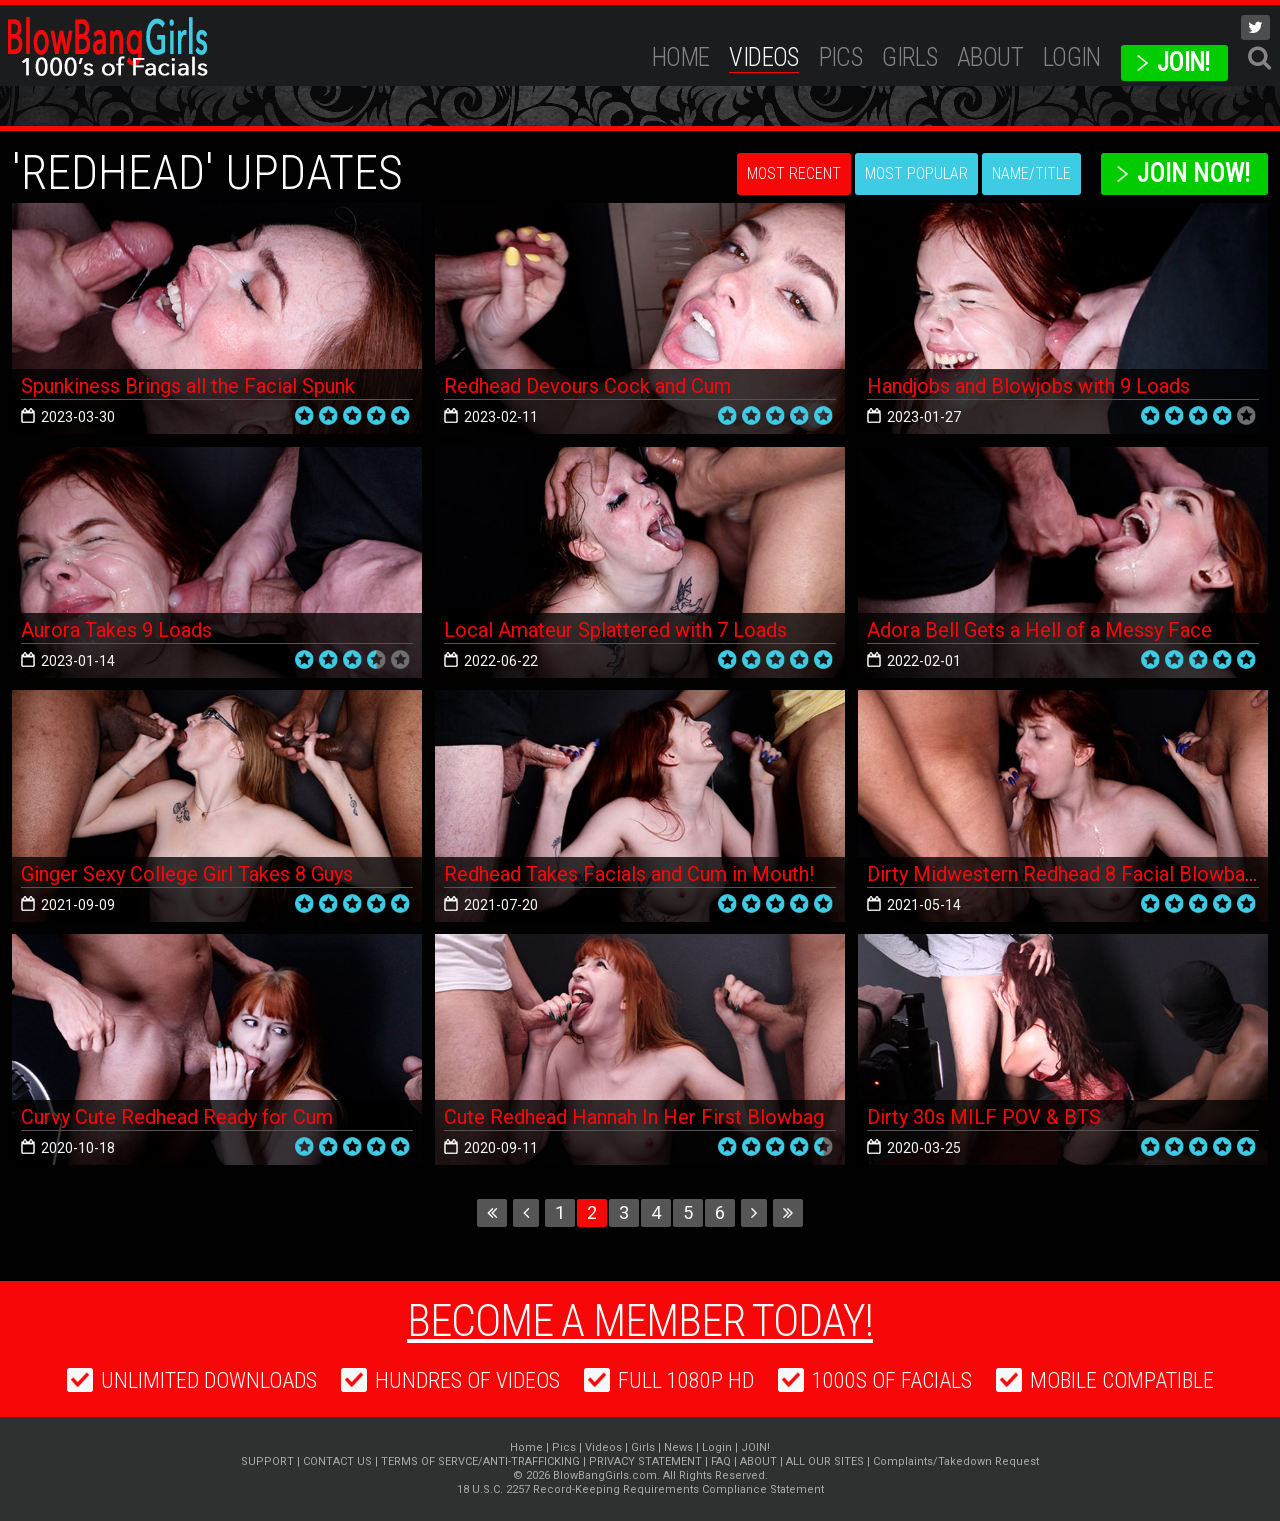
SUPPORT (267, 1461)
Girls (909, 57)
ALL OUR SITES (825, 1461)
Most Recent (794, 173)
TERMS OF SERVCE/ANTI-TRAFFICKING (480, 1461)
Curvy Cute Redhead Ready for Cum (177, 1117)
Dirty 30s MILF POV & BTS (984, 1117)
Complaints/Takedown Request (956, 1461)
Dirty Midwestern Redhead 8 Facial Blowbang (1066, 874)
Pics (841, 57)
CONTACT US (337, 1461)
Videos (763, 57)
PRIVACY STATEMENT (645, 1461)
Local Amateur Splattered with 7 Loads (615, 630)
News (678, 1447)
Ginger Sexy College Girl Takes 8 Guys (187, 874)
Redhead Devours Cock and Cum (587, 386)
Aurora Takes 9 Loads (116, 630)
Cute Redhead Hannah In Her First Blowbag (634, 1117)
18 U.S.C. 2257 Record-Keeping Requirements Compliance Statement (640, 1489)
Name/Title (1031, 173)
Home (681, 57)
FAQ (721, 1461)
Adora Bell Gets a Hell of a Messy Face (1039, 630)
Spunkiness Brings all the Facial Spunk (188, 386)
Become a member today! (640, 1321)
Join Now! (1193, 173)
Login (1072, 57)
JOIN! (1183, 62)
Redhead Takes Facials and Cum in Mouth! (629, 874)
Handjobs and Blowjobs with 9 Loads (1028, 386)
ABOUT (990, 57)
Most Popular (916, 173)
